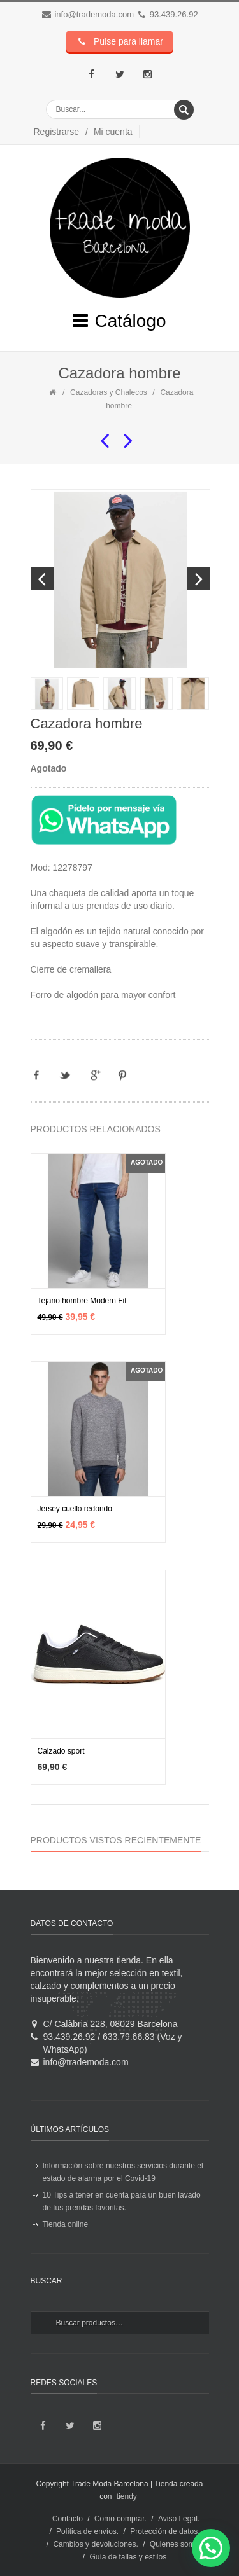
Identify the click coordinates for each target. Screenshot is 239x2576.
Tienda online (66, 2224)
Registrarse (57, 132)
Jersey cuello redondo (75, 1508)
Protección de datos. (164, 2531)
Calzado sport (61, 1751)
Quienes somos (176, 2544)
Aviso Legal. (178, 2518)
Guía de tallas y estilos (127, 2556)
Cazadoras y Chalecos (108, 392)
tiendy (127, 2496)
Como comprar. (120, 2518)
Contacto (67, 2518)
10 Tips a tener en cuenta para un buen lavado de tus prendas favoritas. (122, 2201)
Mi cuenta (113, 132)
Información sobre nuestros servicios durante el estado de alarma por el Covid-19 (123, 2172)
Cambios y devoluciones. (95, 2544)
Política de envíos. (87, 2531)
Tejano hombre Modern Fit (82, 1300)
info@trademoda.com (93, 14)
